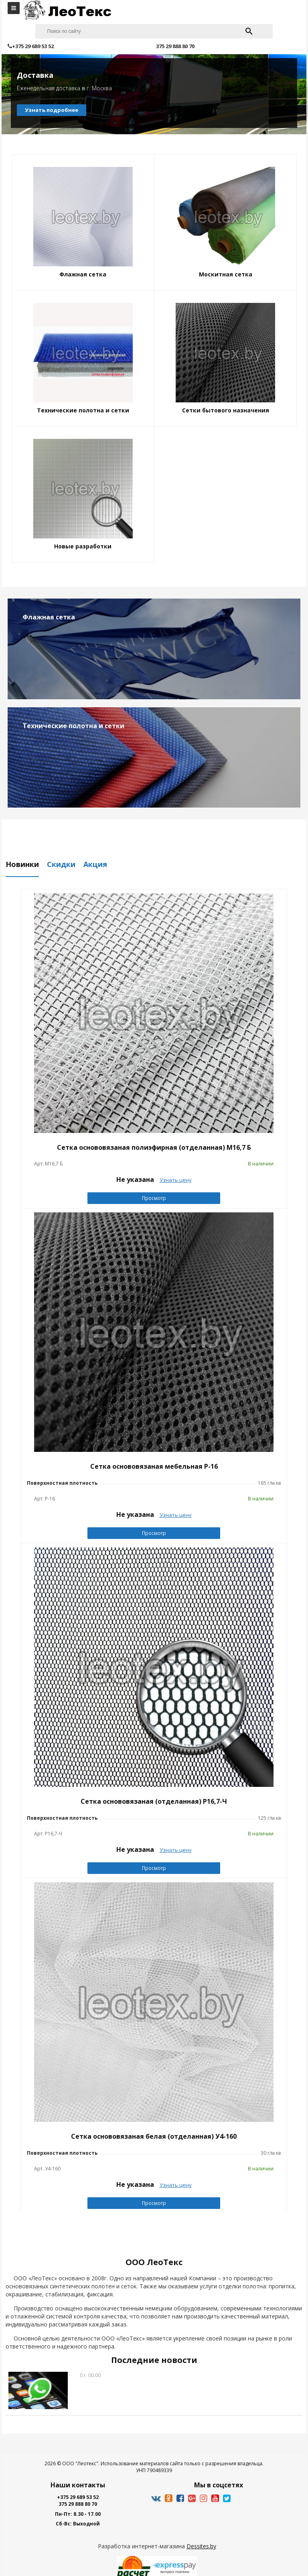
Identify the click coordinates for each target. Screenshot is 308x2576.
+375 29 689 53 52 (78, 2497)
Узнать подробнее (51, 110)
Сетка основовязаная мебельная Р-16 (154, 1466)
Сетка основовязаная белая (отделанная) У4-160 (154, 2136)
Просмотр (154, 1198)
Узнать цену (176, 1179)
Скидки (61, 864)
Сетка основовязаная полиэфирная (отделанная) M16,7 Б (154, 1147)
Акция (95, 864)
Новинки (22, 864)
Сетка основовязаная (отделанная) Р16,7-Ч (154, 1801)
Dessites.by (201, 2546)
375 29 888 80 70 (78, 2504)
